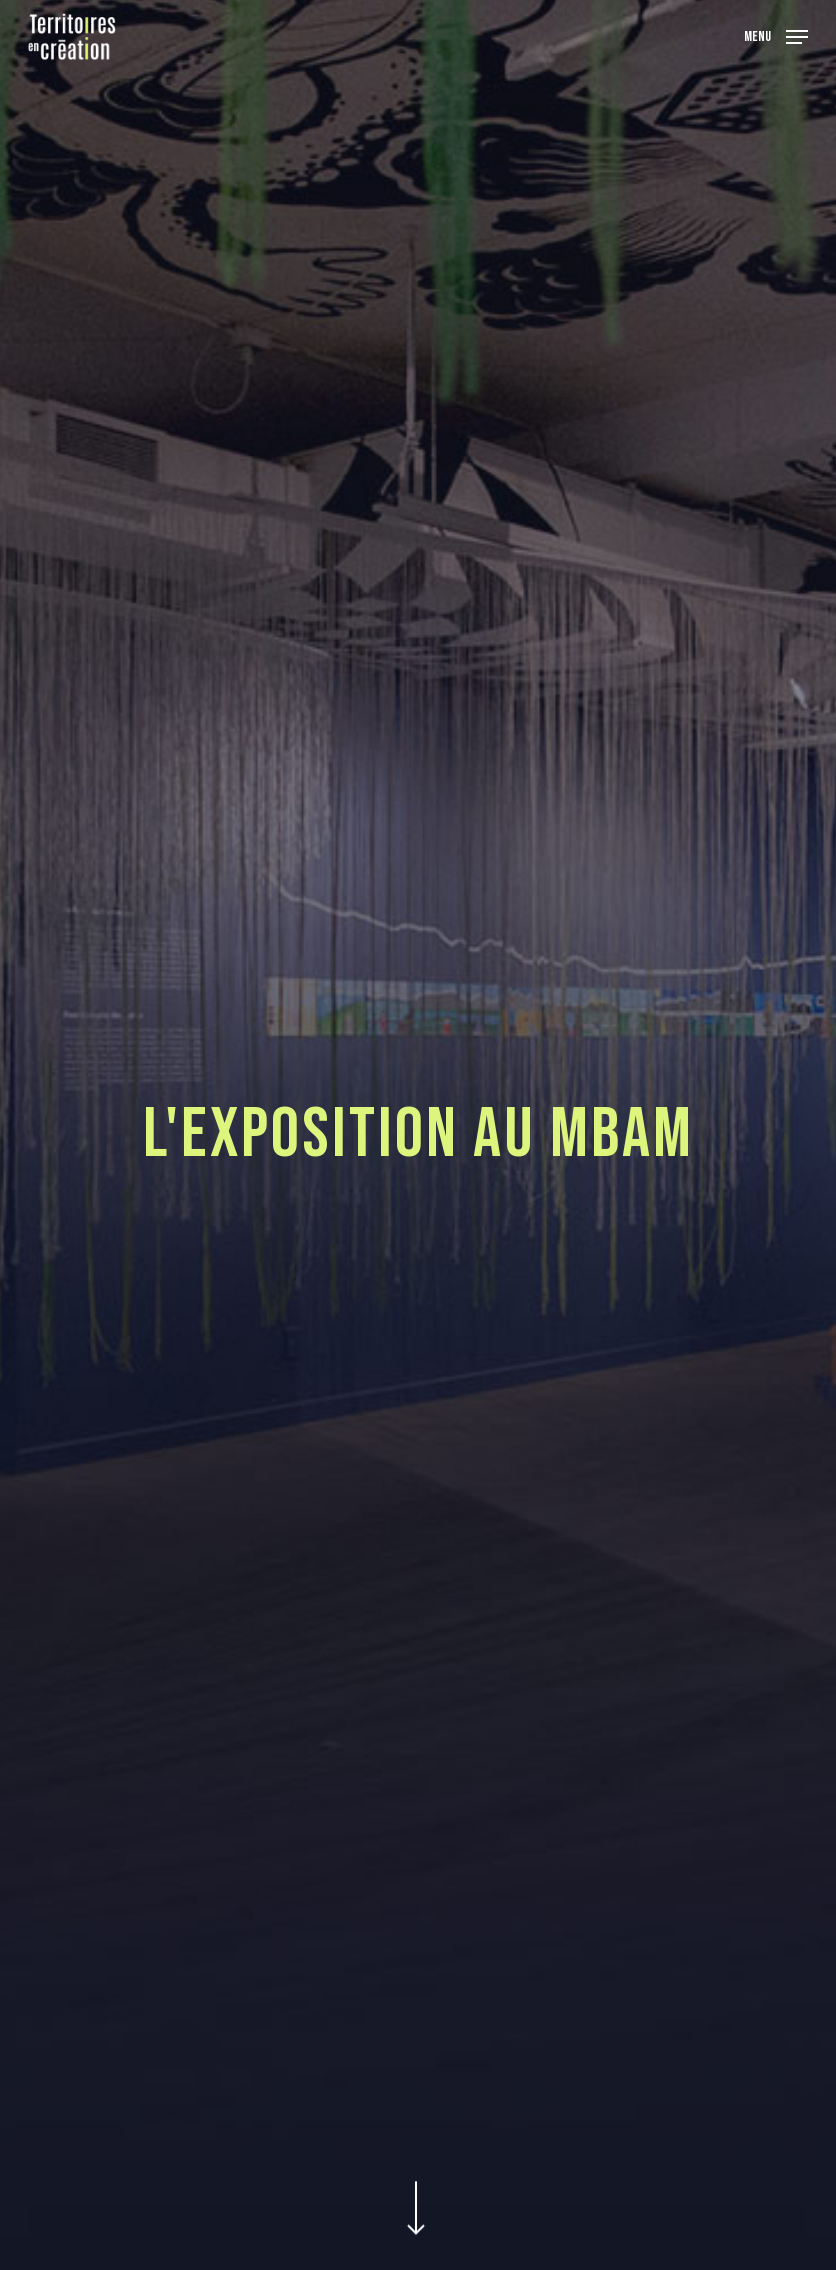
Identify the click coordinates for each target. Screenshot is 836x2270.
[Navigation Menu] (776, 35)
